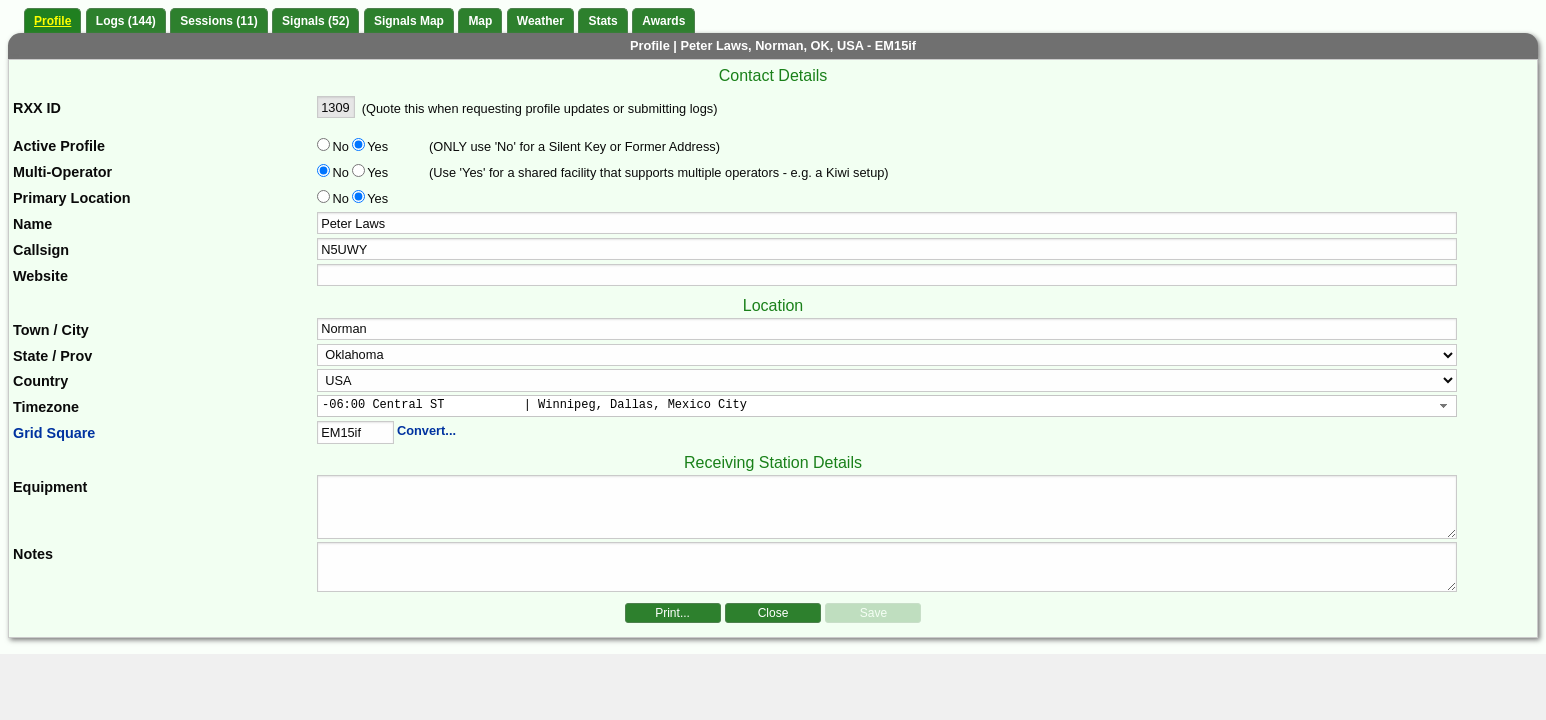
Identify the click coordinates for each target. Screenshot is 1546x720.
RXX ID (37, 108)
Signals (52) (315, 21)
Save (873, 613)
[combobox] (887, 406)
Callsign (41, 250)
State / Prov (52, 356)
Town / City (51, 330)
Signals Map (409, 21)
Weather (540, 21)
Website (40, 276)
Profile (52, 21)
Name (32, 224)
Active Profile (59, 146)
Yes (376, 146)
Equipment (50, 487)
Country (40, 381)
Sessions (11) (218, 21)
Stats (602, 21)
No (341, 146)
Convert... (426, 430)
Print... (672, 613)
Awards (663, 21)
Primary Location (72, 198)
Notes (33, 554)
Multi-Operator (62, 172)
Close (773, 613)
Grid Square (54, 433)
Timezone (46, 407)
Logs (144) (126, 21)
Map (480, 21)
